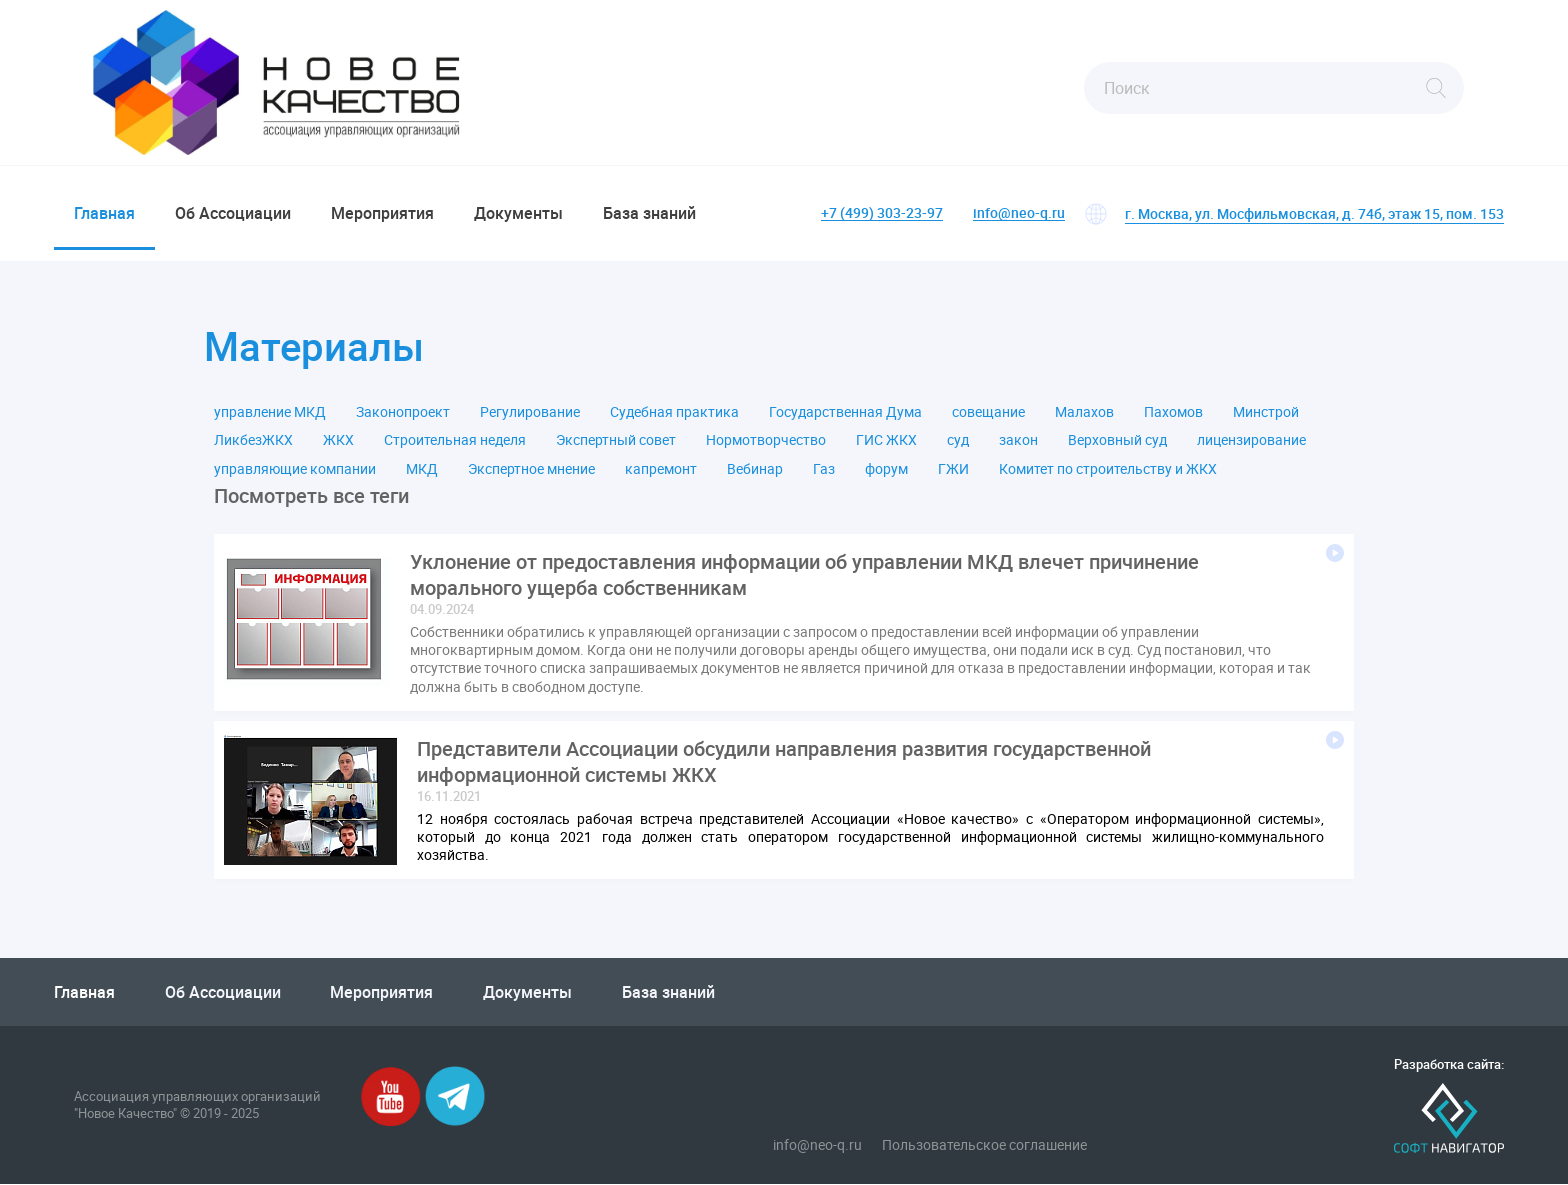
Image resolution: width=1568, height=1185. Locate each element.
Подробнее (1335, 553)
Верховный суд (1117, 441)
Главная (104, 213)
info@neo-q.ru (1019, 213)
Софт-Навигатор (1449, 1119)
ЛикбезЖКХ (253, 441)
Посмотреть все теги (311, 496)
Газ (824, 469)
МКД (422, 469)
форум (886, 469)
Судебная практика (674, 412)
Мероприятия (382, 213)
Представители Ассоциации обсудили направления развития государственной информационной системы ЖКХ (784, 762)
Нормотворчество (766, 441)
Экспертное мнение (531, 469)
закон (1018, 441)
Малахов (1084, 412)
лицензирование (1251, 441)
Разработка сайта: (1449, 1065)
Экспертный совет (616, 441)
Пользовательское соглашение (984, 1145)
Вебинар (755, 469)
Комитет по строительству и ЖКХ (1108, 469)
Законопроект (403, 412)
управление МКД (270, 412)
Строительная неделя (455, 441)
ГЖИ (953, 469)
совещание (988, 412)
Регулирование (530, 412)
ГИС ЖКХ (886, 441)
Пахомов (1173, 412)
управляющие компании (295, 469)
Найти (1436, 88)
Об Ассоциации (233, 213)
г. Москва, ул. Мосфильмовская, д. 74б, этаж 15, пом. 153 (1314, 213)
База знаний (649, 213)
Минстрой (1266, 412)
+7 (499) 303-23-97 (882, 213)
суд (958, 441)
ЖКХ (338, 441)
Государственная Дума (845, 412)
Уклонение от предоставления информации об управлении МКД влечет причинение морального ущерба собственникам (804, 575)
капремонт (661, 469)
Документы (518, 213)
